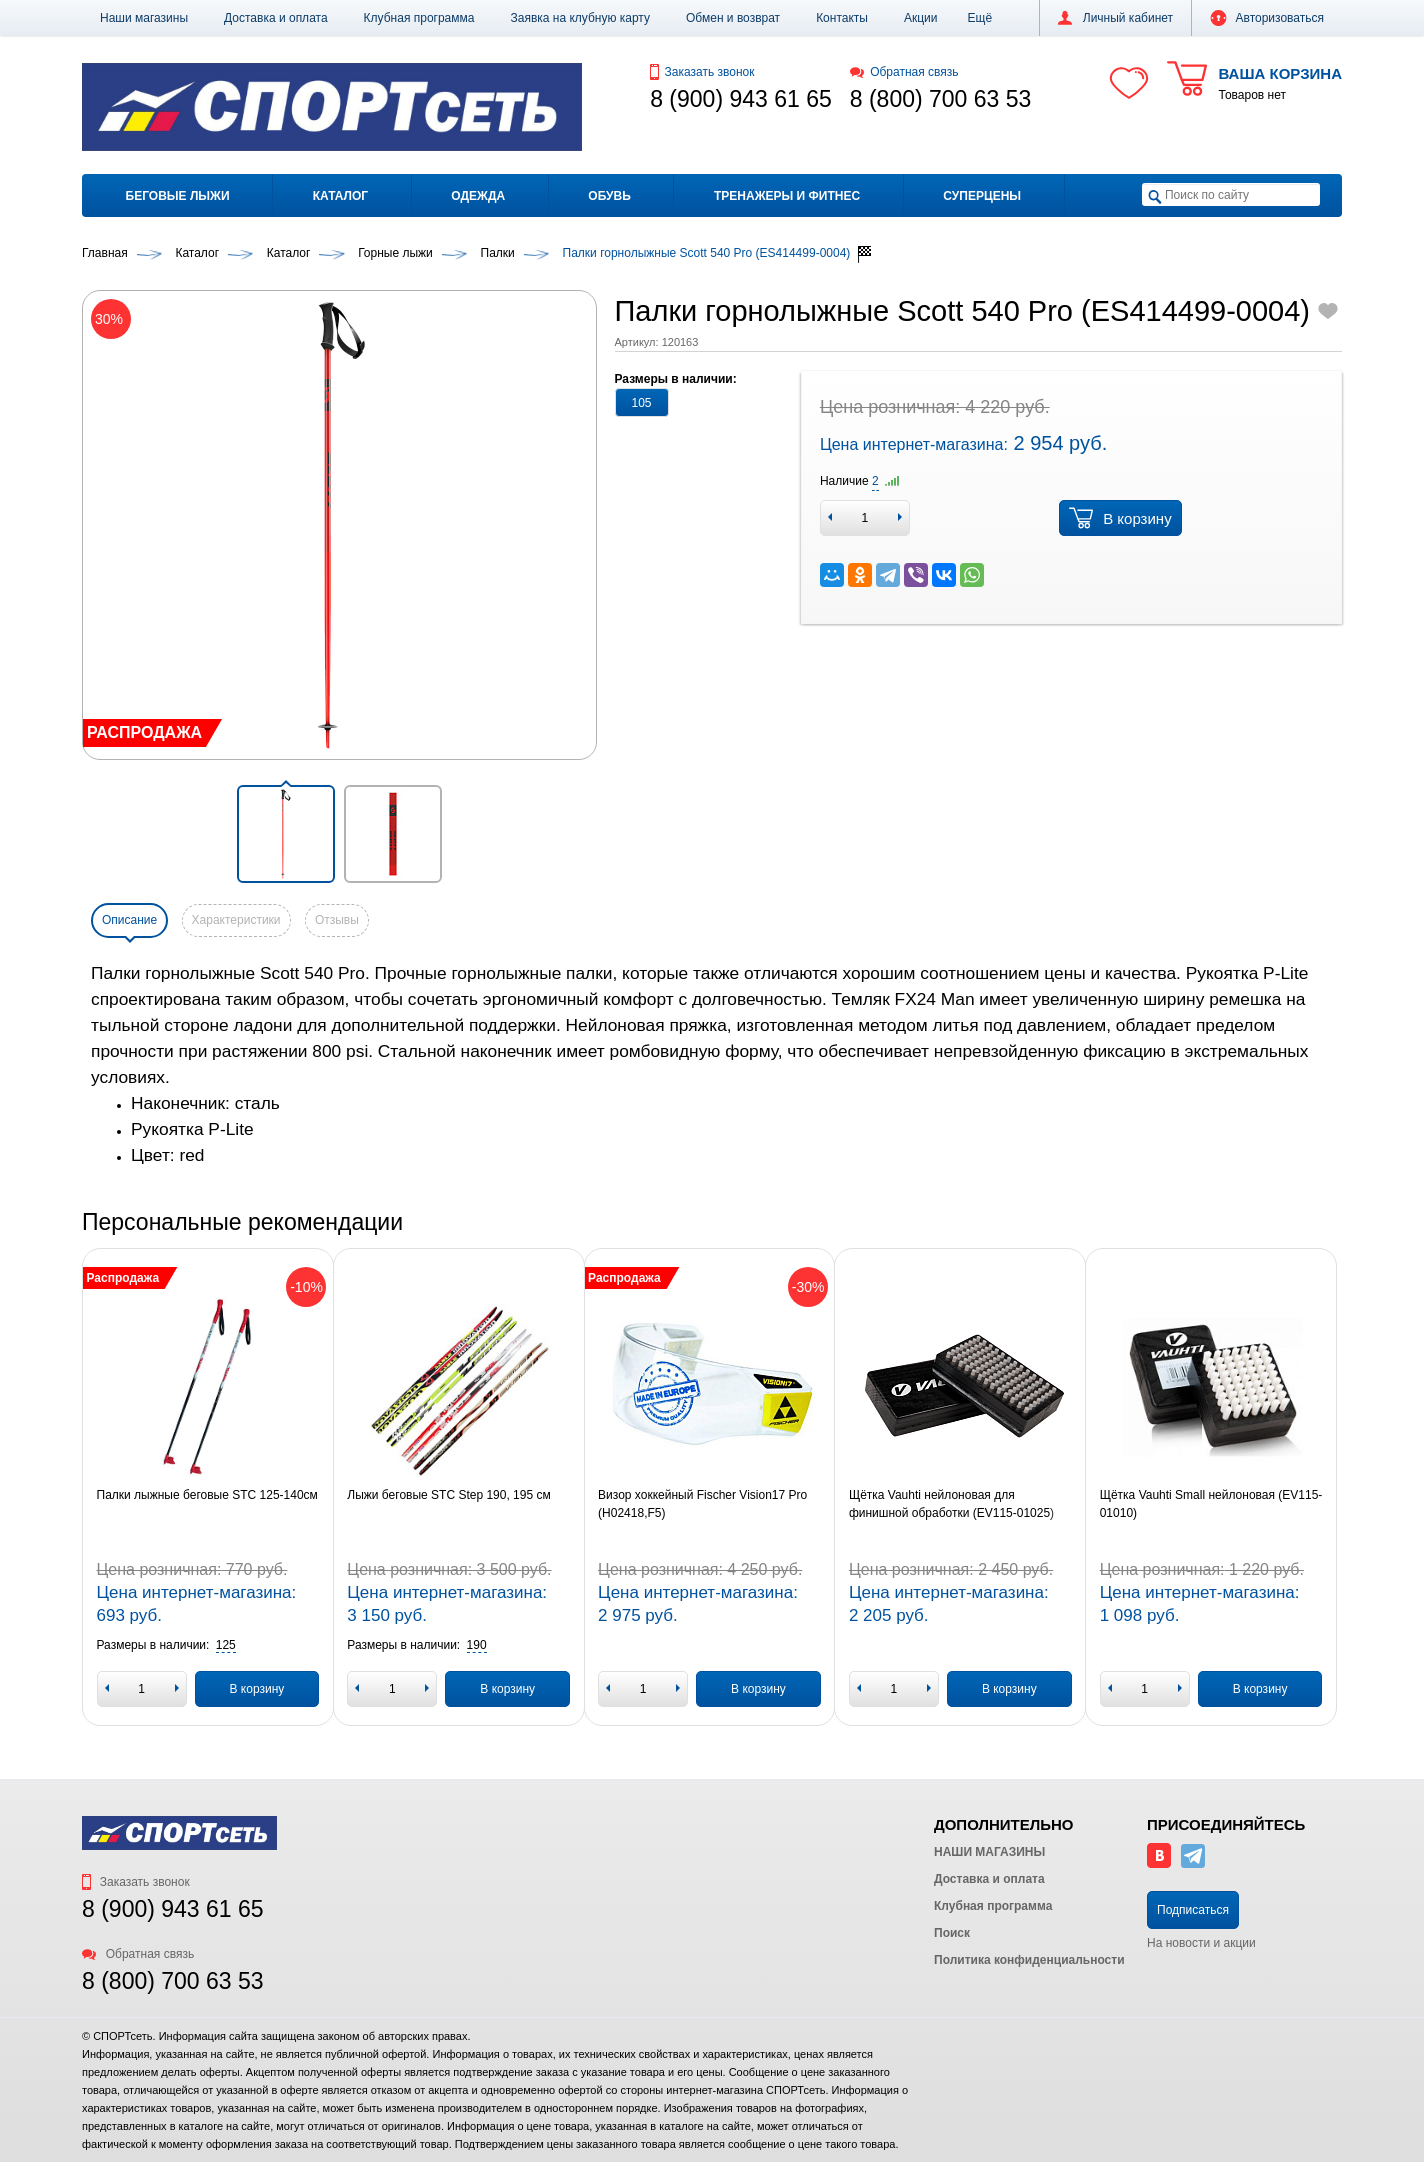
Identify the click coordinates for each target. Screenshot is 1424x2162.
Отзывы (337, 920)
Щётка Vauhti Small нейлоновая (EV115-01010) (1211, 1504)
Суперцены (982, 196)
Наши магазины (144, 18)
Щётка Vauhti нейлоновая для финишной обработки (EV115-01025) (951, 1504)
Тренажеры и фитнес (787, 196)
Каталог (340, 196)
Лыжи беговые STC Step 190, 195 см (448, 1495)
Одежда (478, 196)
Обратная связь (904, 72)
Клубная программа (419, 18)
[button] (980, 18)
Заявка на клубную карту (580, 18)
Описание (129, 920)
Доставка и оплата (276, 18)
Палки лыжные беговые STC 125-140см (207, 1495)
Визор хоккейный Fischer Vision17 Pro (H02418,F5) (702, 1504)
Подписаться (1193, 1910)
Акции (921, 18)
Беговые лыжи (178, 196)
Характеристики (236, 920)
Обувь (609, 196)
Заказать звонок (702, 72)
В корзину (1120, 518)
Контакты (842, 18)
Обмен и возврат (733, 18)
